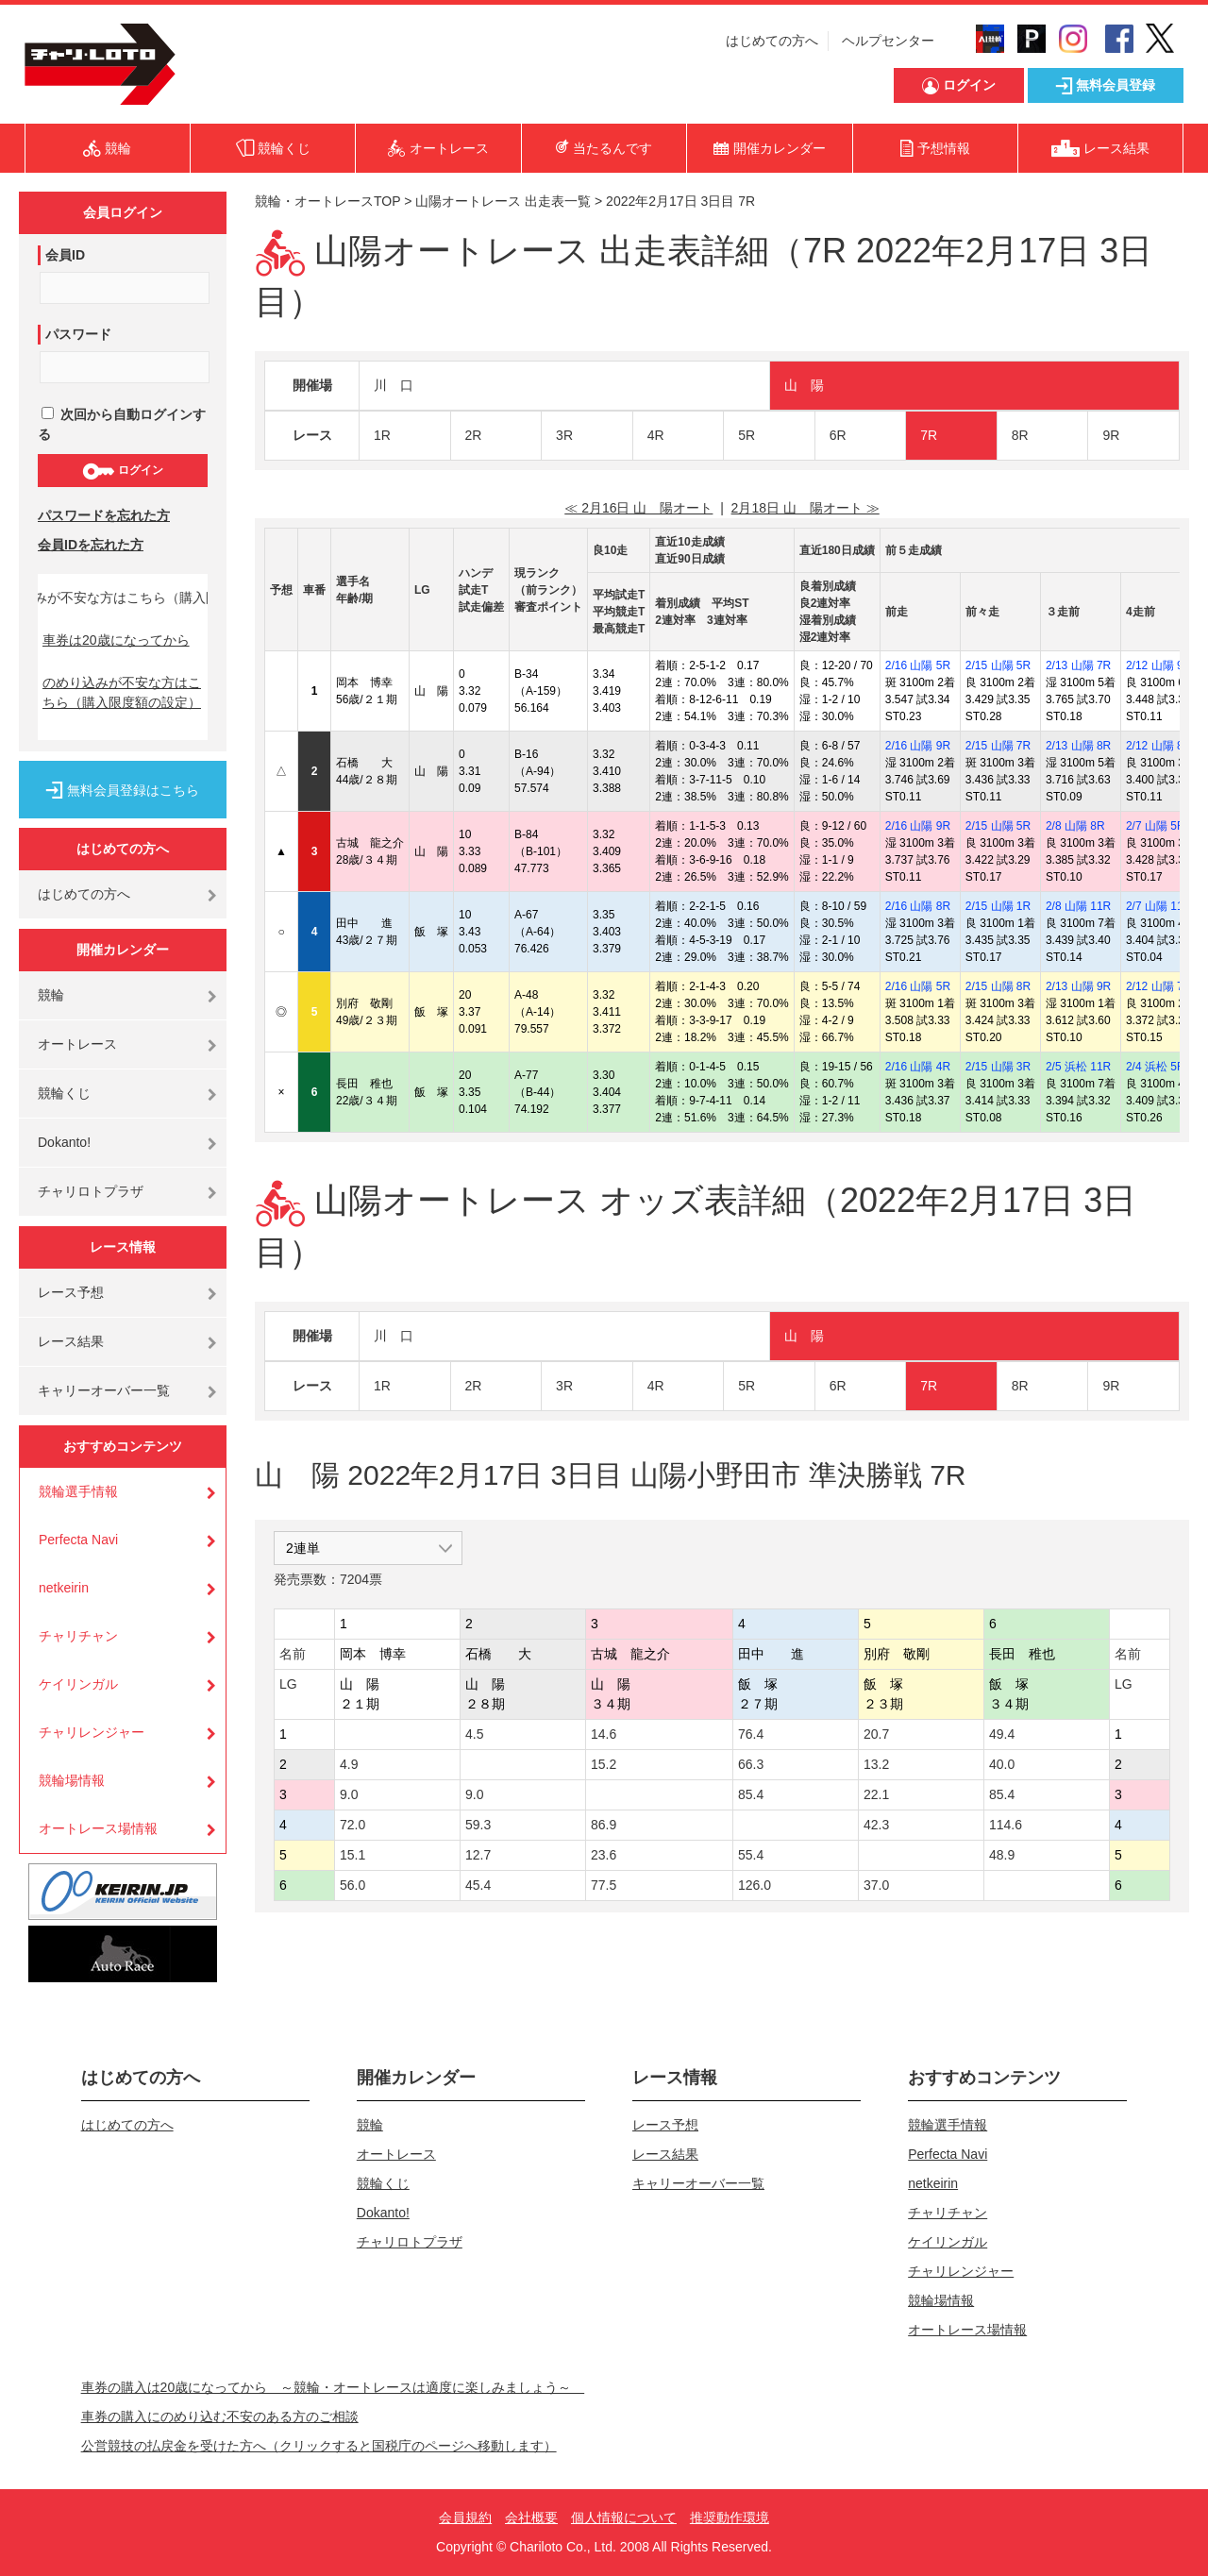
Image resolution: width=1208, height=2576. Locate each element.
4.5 (474, 1734)
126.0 (754, 1885)
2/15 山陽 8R (998, 986)
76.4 (750, 1734)
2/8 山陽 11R (1078, 906)
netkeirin (64, 1587)
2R (473, 435)
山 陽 (804, 385)
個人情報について (624, 2517)
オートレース (77, 1044)
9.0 (349, 1794)
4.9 (349, 1764)
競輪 (51, 994)
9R (1110, 435)
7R (928, 435)
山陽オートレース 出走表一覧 (503, 201)
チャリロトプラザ (90, 1191)
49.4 (1002, 1734)
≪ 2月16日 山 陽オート (638, 507)
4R (655, 435)
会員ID (65, 254)
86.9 (603, 1824)
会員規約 (465, 2517)
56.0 (352, 1885)
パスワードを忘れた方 (104, 515)
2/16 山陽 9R (917, 745)
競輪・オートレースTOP (327, 201)
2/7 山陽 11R (1158, 906)
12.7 (478, 1854)
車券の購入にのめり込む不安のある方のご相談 (220, 2416)
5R (746, 435)
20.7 (876, 1734)
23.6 (603, 1854)
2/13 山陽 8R (1078, 745)
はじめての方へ (772, 40)
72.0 (352, 1824)
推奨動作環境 (729, 2517)
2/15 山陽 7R (998, 745)
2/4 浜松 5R (1155, 1066)
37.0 (876, 1885)
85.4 (750, 1794)
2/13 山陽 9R (1078, 986)
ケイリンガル (78, 1684)
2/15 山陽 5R (998, 665)
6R (838, 435)
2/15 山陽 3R (998, 1066)
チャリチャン (78, 1635)
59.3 (478, 1824)
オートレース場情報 (98, 1828)
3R (564, 435)
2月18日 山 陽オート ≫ (805, 507)
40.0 (1002, 1764)
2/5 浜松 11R (1078, 1066)
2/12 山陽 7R (1158, 986)
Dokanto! (64, 1142)
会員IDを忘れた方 (90, 544)
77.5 (603, 1885)
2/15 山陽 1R (998, 906)
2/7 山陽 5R (1155, 826)
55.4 (750, 1854)
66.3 (750, 1764)
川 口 (393, 385)
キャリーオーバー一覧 (104, 1390)
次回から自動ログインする (122, 424)
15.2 (603, 1764)
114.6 (1005, 1824)
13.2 (876, 1764)
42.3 (876, 1824)
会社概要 (531, 2517)
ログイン (122, 471)
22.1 (876, 1794)
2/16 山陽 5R (917, 665)
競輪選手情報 (78, 1491)
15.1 (352, 1854)
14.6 (603, 1734)
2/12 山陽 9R (1158, 665)
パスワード (78, 334)
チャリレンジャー (91, 1732)
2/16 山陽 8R (917, 906)
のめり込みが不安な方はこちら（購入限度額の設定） (121, 692)
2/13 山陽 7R (1078, 665)
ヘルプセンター (888, 40)
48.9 (1002, 1854)
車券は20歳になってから (116, 640)
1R (382, 435)
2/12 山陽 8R (1158, 745)
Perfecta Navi (78, 1539)
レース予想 (71, 1292)
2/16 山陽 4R (917, 1066)
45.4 (478, 1885)
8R (1020, 435)
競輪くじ (64, 1093)
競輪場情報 (72, 1780)
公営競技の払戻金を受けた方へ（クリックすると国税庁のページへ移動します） (319, 2445)
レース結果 (71, 1341)
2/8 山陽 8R (1075, 826)
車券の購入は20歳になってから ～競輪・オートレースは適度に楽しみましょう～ (333, 2387)
